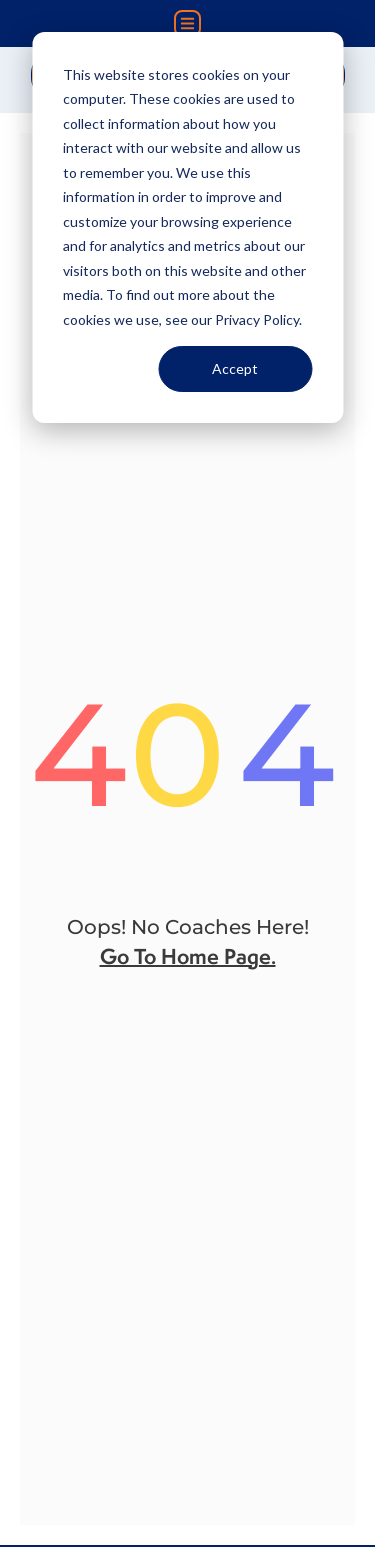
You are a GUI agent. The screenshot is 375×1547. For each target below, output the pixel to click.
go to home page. (188, 956)
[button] (187, 23)
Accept (235, 368)
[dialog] (187, 227)
